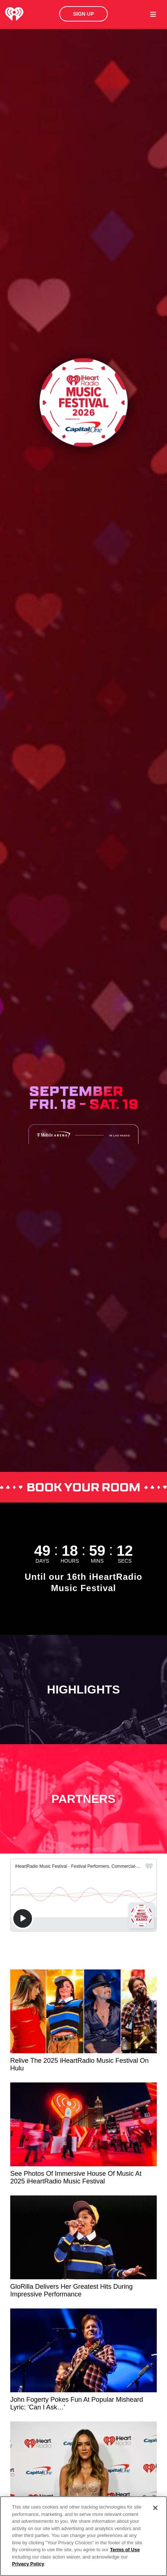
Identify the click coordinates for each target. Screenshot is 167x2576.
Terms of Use (125, 2549)
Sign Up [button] (83, 14)
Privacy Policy (28, 2564)
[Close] (155, 2508)
